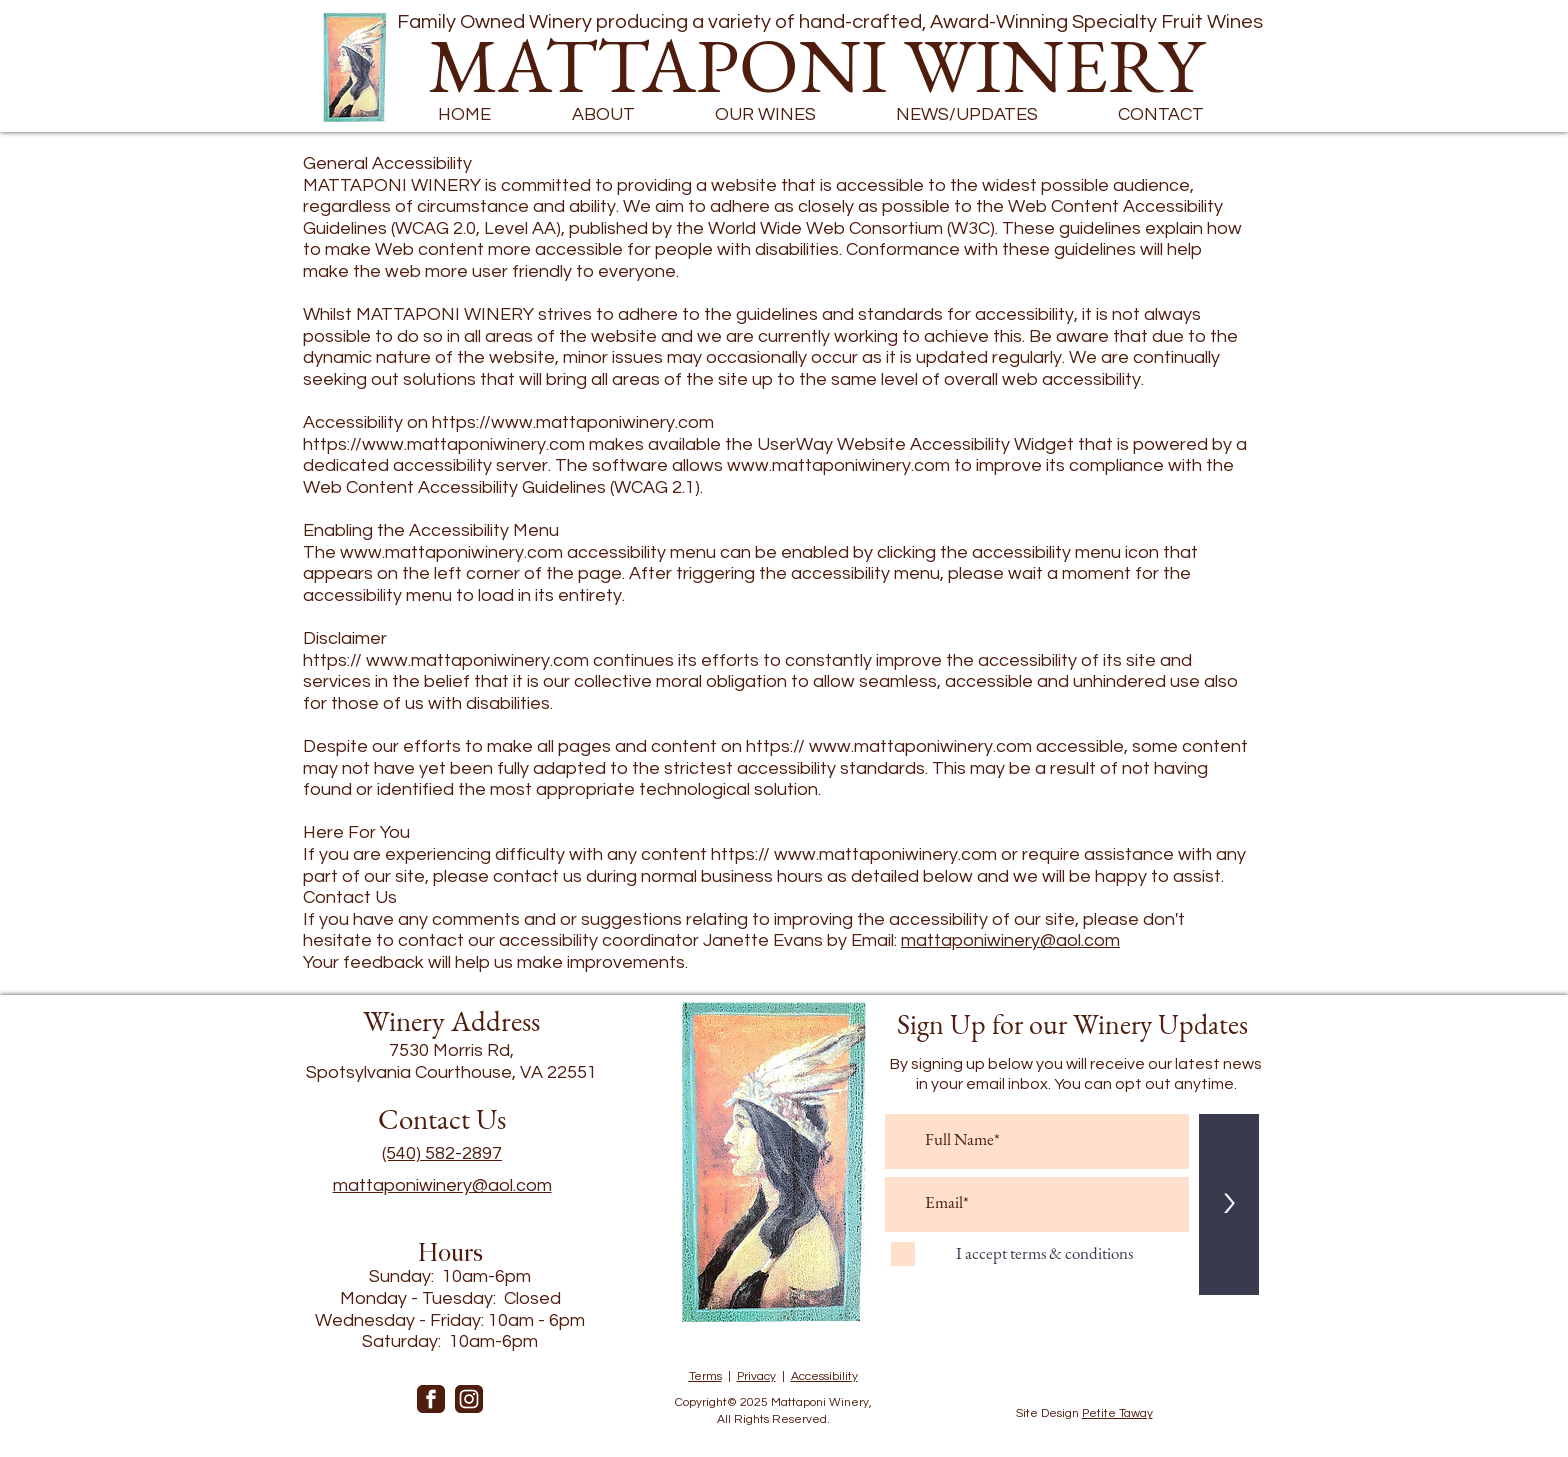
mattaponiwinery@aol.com (1010, 940)
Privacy (756, 1376)
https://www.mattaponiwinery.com (573, 422)
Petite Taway (1117, 1413)
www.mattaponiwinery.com (838, 465)
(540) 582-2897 (442, 1153)
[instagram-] (469, 1399)
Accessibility (824, 1376)
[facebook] (431, 1399)
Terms (705, 1376)
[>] (1229, 1204)
